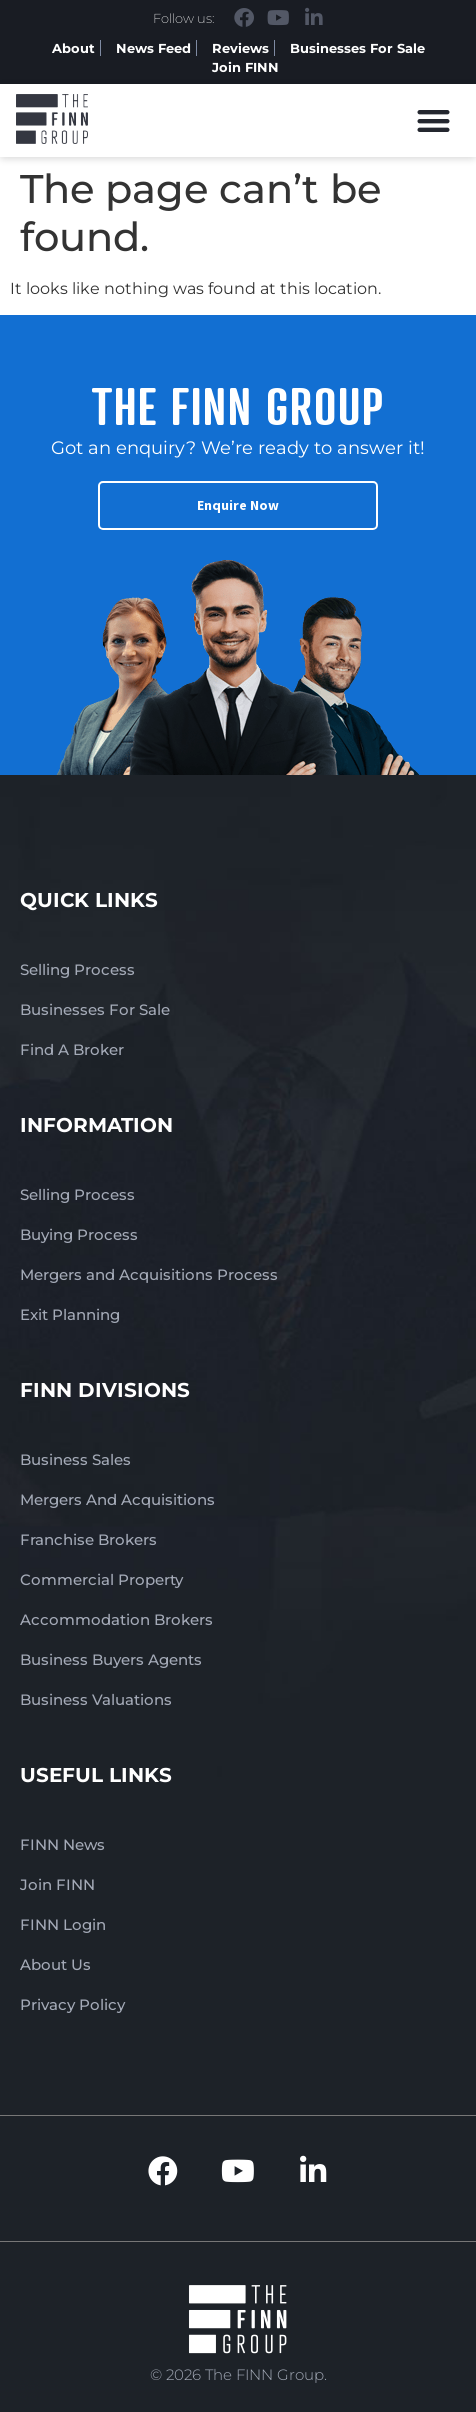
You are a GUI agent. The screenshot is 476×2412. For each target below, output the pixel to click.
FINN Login (63, 1924)
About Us (55, 1964)
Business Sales (75, 1459)
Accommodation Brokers (116, 1619)
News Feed (153, 48)
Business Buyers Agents (111, 1659)
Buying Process (79, 1234)
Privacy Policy (72, 2004)
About (73, 48)
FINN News (62, 1844)
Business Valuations (96, 1699)
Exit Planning (70, 1314)
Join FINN (245, 67)
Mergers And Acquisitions (117, 1499)
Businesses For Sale (357, 48)
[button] (434, 120)
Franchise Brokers (88, 1539)
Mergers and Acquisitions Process (149, 1274)
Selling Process (77, 969)
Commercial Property (101, 1579)
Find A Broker (72, 1049)
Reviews (240, 48)
